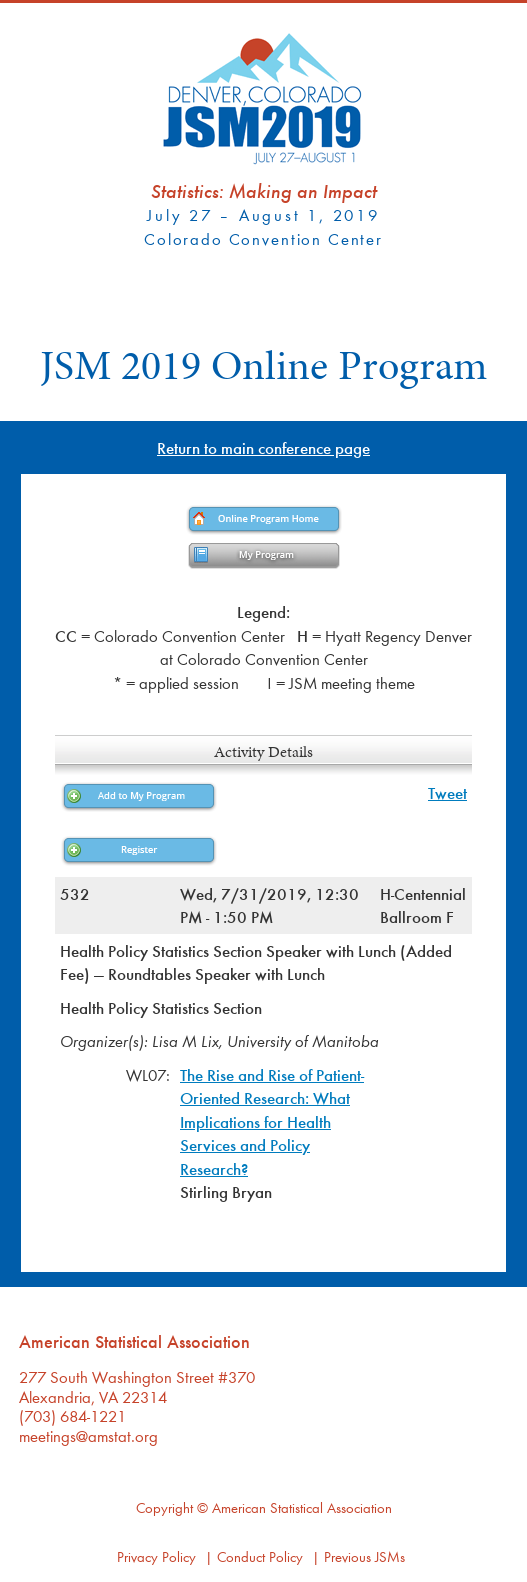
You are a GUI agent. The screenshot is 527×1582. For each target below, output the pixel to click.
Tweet (447, 792)
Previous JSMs (364, 1556)
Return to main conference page (263, 447)
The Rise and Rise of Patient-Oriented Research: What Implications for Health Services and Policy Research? (272, 1121)
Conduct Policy (260, 1556)
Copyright (164, 1507)
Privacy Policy (156, 1556)
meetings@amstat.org (88, 1435)
